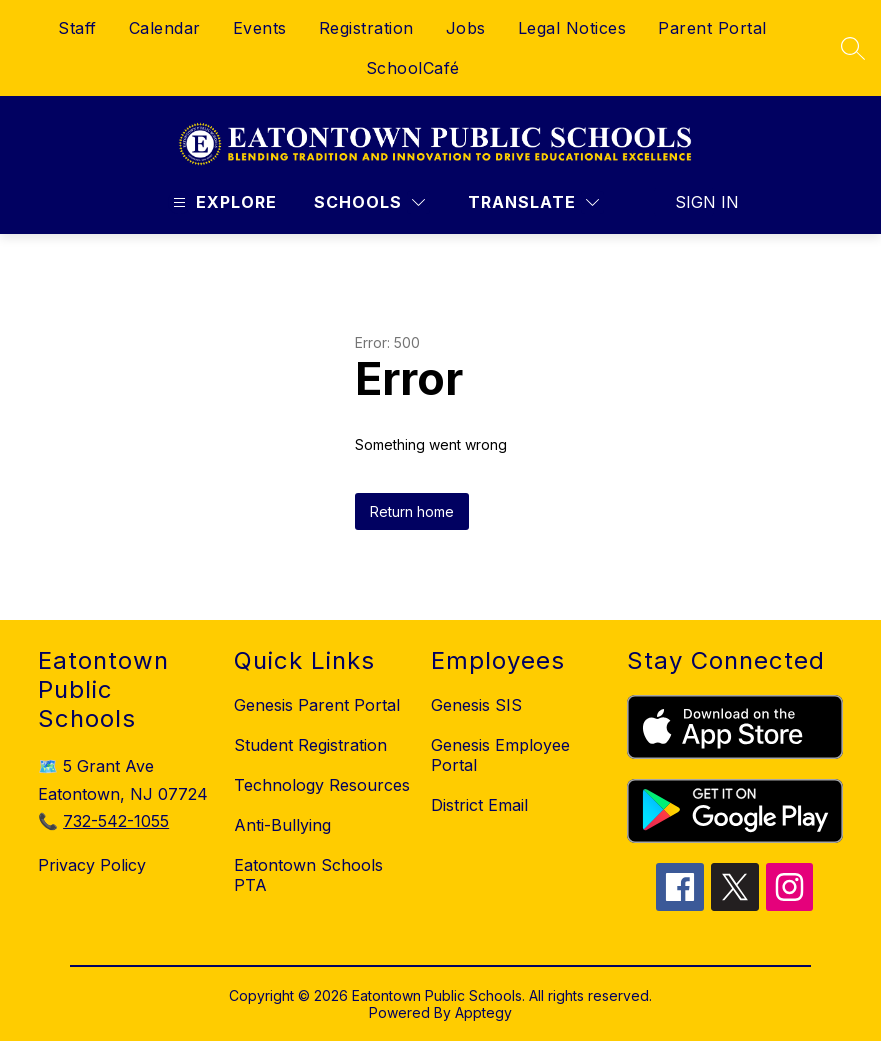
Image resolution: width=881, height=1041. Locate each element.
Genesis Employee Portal (500, 755)
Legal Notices (572, 28)
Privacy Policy (92, 865)
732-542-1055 (116, 821)
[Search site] (853, 48)
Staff (77, 28)
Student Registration (310, 745)
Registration (366, 28)
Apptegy (483, 1012)
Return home (412, 511)
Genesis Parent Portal (317, 705)
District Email (479, 805)
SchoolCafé (413, 68)
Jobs (466, 28)
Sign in (694, 202)
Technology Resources (322, 785)
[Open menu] (222, 202)
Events (260, 28)
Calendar (165, 28)
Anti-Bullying (282, 825)
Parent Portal (712, 28)
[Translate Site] (533, 202)
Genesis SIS (476, 705)
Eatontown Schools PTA (308, 875)
